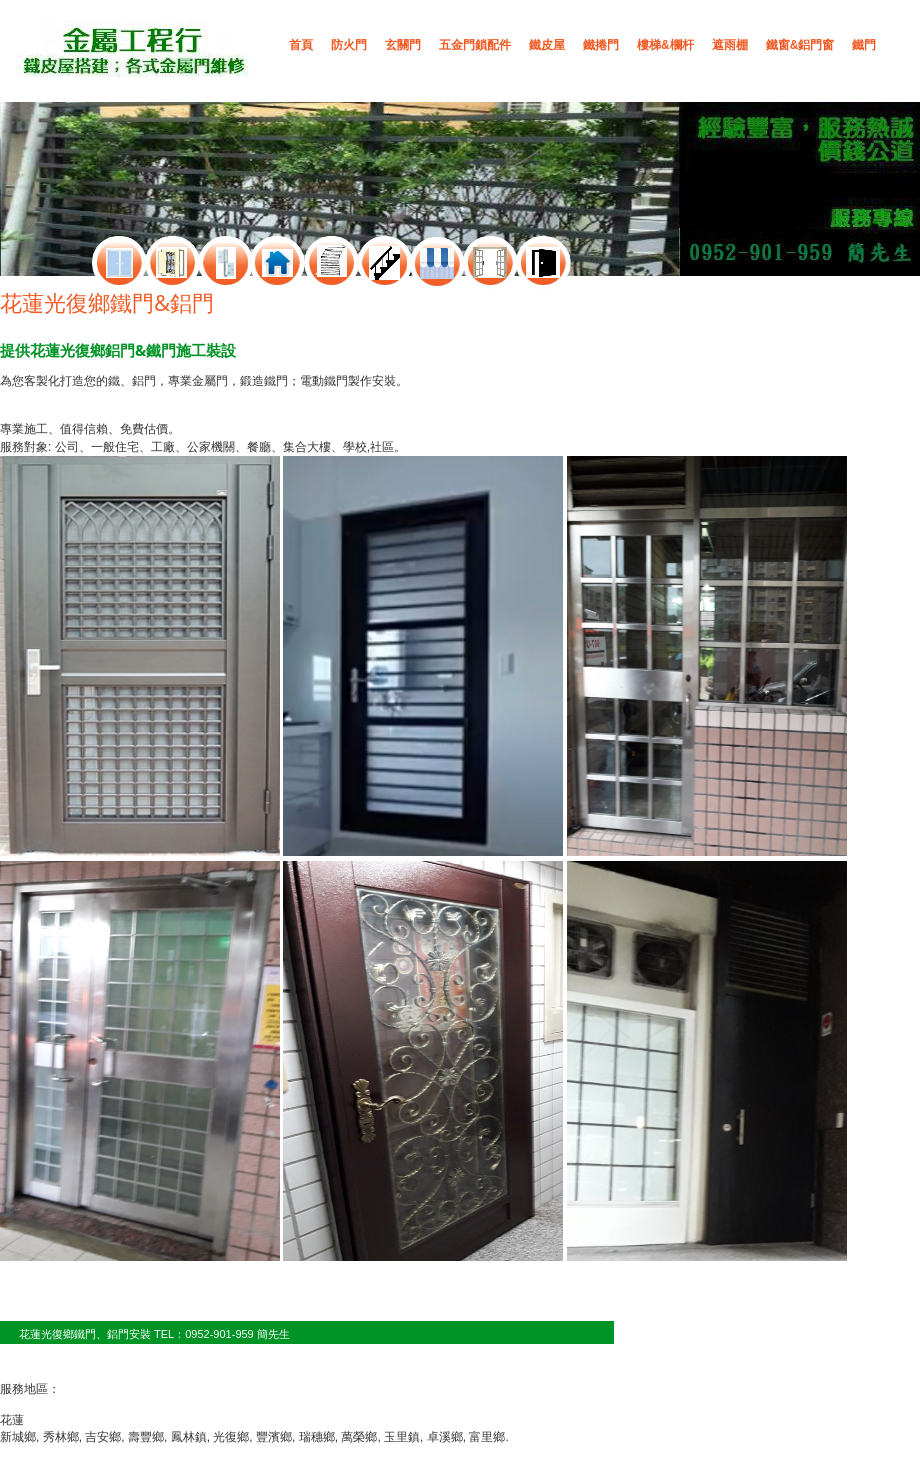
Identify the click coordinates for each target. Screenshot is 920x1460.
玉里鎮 (402, 1437)
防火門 (349, 45)
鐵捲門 (601, 45)
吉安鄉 (103, 1437)
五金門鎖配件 (475, 45)
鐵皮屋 (547, 45)
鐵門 (864, 45)
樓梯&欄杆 (665, 45)
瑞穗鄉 (317, 1437)
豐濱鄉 (274, 1437)
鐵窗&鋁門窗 (800, 45)
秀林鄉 (61, 1437)
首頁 (301, 45)
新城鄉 (18, 1437)
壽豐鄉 (146, 1437)
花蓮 (12, 1420)
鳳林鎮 (189, 1437)
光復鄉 (231, 1437)
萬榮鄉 (359, 1437)
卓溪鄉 (445, 1437)
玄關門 (403, 45)
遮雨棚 (730, 45)
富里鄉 (487, 1437)
